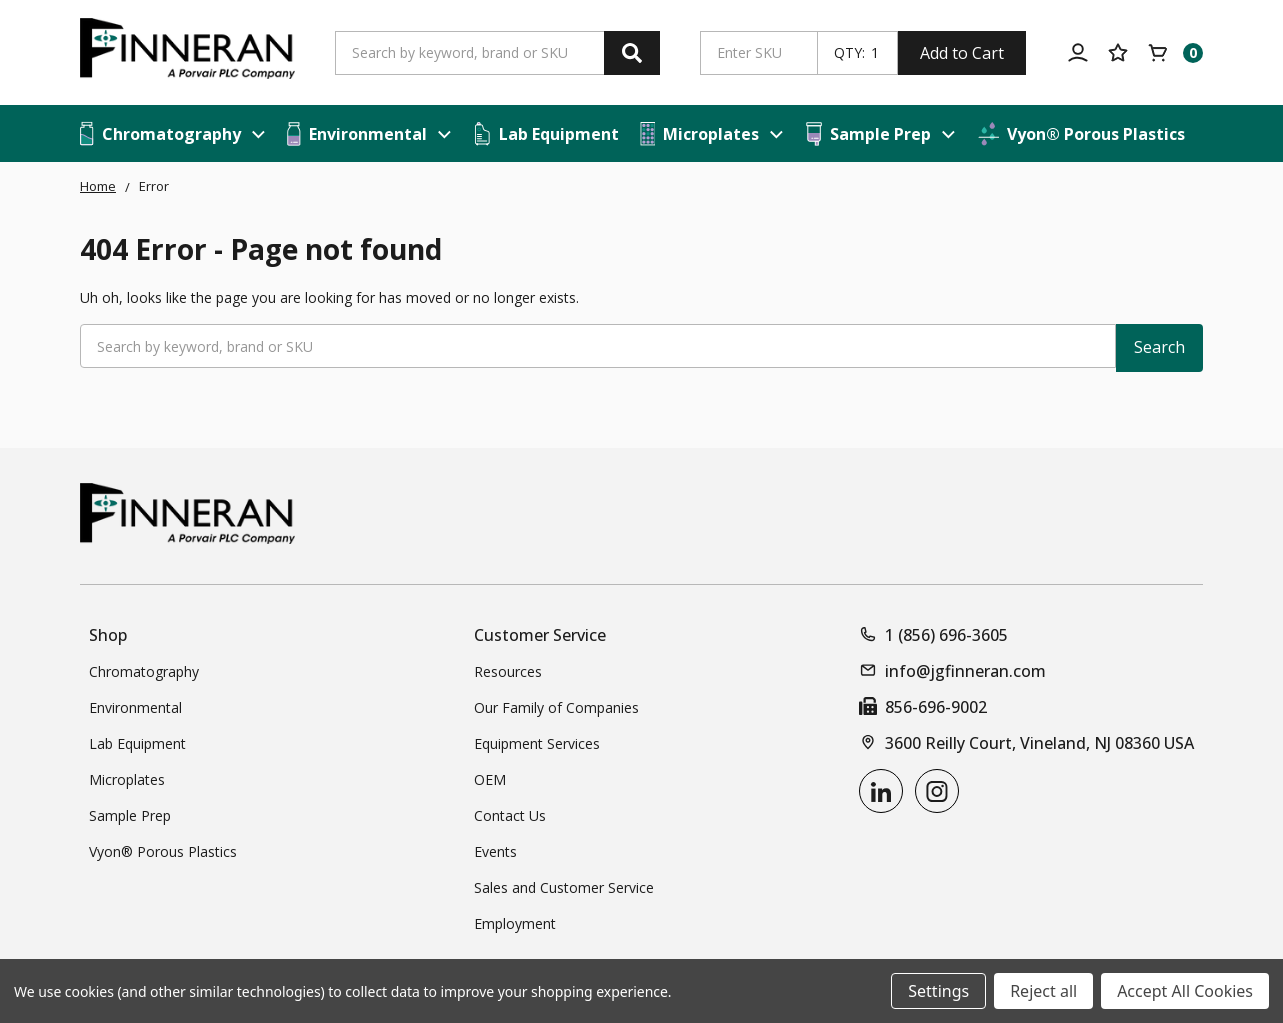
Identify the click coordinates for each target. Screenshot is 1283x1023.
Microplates (127, 779)
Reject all (1043, 991)
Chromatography (144, 671)
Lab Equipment (137, 743)
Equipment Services (537, 743)
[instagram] (937, 791)
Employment (515, 923)
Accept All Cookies (1185, 991)
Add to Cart (962, 53)
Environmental (135, 707)
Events (495, 851)
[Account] (1078, 53)
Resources (508, 671)
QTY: (849, 53)
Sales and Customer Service (564, 887)
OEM (490, 779)
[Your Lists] (1118, 53)
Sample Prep (130, 815)
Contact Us (510, 815)
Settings (938, 991)
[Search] (632, 53)
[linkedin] (881, 791)
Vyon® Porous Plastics (163, 851)
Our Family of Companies (556, 707)
